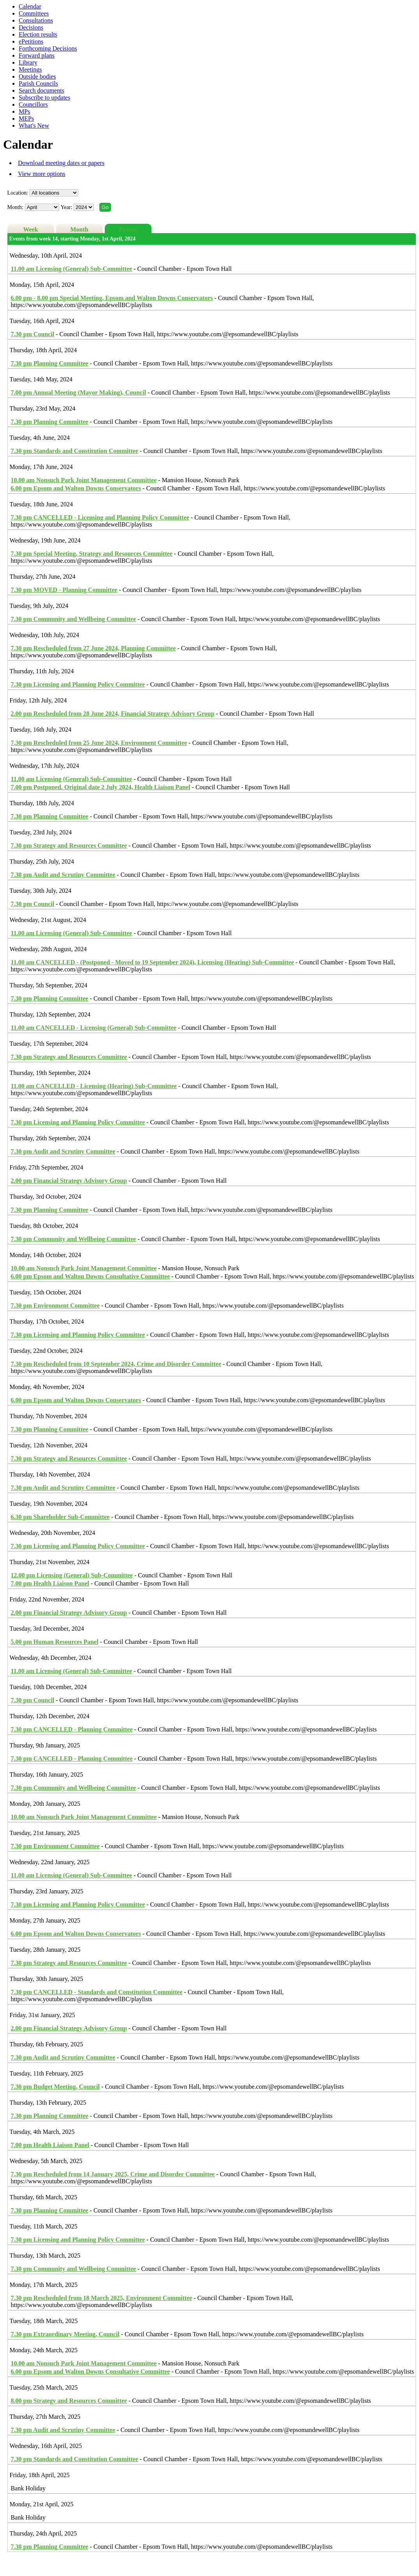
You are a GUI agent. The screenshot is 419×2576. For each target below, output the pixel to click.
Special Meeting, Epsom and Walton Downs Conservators (112, 298)
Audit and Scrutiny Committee (63, 874)
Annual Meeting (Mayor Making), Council (78, 392)
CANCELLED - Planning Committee (72, 1729)
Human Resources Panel (55, 1641)
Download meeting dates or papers (61, 163)
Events (128, 229)
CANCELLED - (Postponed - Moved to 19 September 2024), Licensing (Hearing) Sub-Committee (152, 962)
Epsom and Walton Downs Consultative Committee (90, 1276)
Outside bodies (37, 76)
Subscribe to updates (44, 97)
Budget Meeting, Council (55, 2086)
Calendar (30, 6)
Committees (34, 13)
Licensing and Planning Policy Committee (78, 684)
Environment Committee (55, 1305)
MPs (24, 111)
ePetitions (31, 41)
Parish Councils (38, 83)
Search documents (41, 90)
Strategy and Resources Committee (69, 845)
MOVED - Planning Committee (64, 589)
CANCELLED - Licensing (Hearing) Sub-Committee (94, 1086)
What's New (34, 125)
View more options (41, 173)
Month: (15, 207)
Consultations (36, 20)
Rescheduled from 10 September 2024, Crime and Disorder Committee (116, 1364)
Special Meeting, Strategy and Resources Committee (92, 553)
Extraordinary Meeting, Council (65, 2334)
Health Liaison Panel (50, 1583)
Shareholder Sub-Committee (60, 1517)
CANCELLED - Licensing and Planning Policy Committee (100, 517)
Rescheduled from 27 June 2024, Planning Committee (93, 648)
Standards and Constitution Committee (74, 451)
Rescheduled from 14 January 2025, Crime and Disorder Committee (113, 2174)
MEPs (26, 118)
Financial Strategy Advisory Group (69, 1180)
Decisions (31, 27)
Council (33, 334)
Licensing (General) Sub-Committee (71, 268)
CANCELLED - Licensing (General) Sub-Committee (93, 1027)
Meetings (30, 69)
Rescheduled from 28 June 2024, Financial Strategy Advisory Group (113, 713)
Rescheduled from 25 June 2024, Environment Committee (99, 742)
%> (54, 193)
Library (28, 62)
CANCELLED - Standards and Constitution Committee (97, 1992)
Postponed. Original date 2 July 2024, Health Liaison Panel (100, 787)
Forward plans (37, 55)
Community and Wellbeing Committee (73, 619)
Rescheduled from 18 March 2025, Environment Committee (101, 2298)
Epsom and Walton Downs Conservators (76, 488)
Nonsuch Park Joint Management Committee (84, 480)
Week (30, 229)
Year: (67, 207)
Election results (38, 34)
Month (79, 229)
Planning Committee (49, 363)
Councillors (33, 104)
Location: (17, 193)
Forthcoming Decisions (48, 48)
